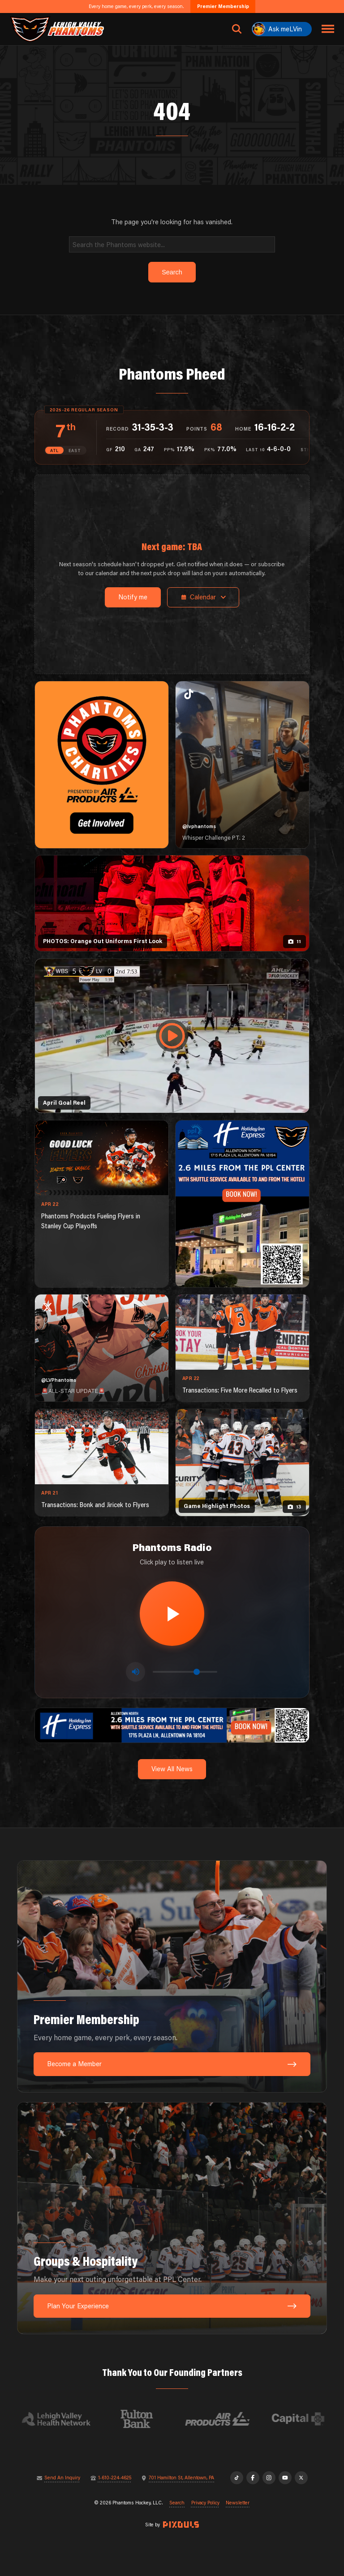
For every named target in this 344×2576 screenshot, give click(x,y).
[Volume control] (185, 1672)
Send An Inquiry (62, 2477)
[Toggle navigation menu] (328, 29)
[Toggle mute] (135, 1671)
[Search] (172, 244)
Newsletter (237, 2502)
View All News (172, 1768)
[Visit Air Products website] (225, 2419)
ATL (54, 450)
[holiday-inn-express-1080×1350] (242, 1203)
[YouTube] (285, 2477)
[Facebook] (252, 2477)
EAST (75, 450)
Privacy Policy (205, 2502)
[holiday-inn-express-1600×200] (172, 1724)
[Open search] (237, 29)
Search (177, 2502)
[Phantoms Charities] (101, 764)
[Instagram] (268, 2477)
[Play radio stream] (172, 1613)
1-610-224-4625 (114, 2477)
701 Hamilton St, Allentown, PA (181, 2477)
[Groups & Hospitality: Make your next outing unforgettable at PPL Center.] (172, 2218)
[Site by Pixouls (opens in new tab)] (181, 2524)
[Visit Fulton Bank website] (145, 2419)
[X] (301, 2477)
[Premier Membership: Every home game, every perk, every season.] (172, 1976)
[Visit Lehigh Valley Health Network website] (64, 2419)
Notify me (132, 597)
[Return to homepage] (57, 29)
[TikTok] (236, 2477)
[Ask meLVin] (282, 29)
